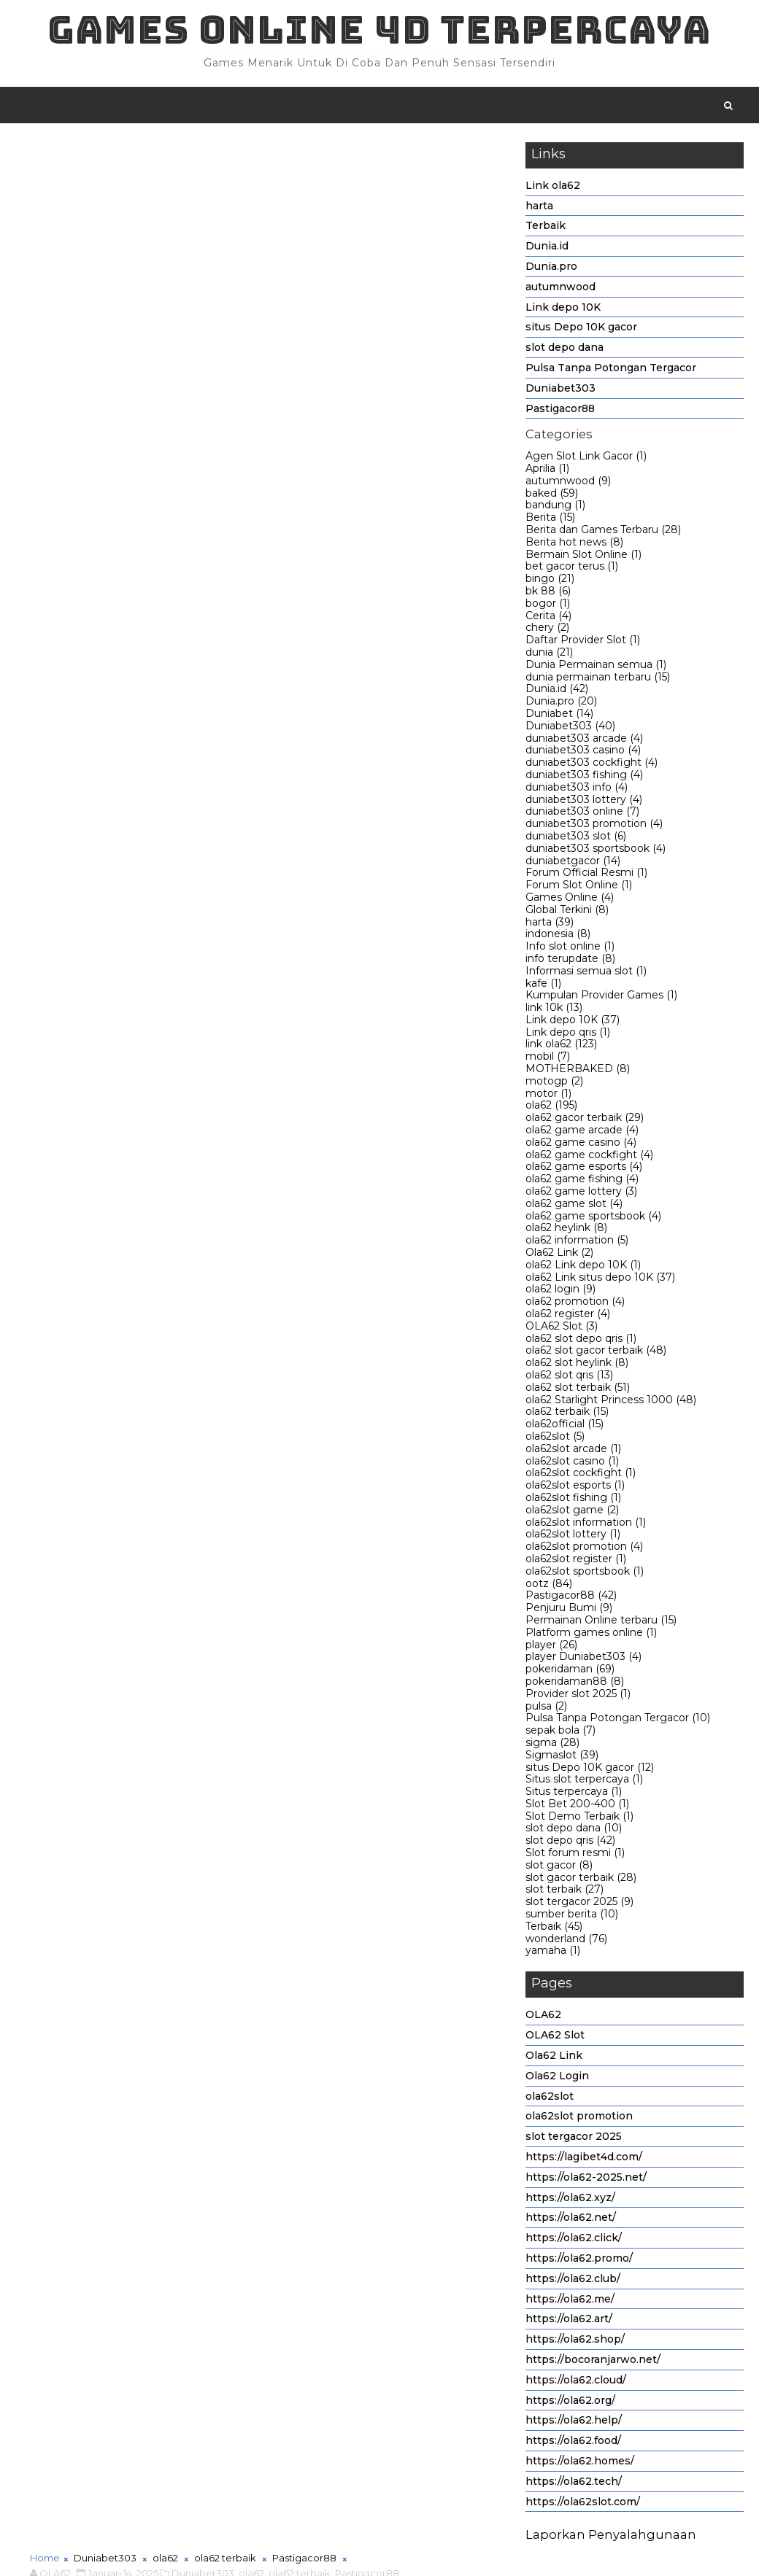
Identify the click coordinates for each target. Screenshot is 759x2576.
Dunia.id (547, 249)
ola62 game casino (580, 1145)
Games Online (569, 900)
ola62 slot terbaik (577, 1390)
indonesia (557, 937)
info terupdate (570, 961)
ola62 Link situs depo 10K (600, 1280)
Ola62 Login (557, 2078)
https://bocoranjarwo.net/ (592, 2362)
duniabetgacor (572, 863)
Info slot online (569, 949)
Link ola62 (552, 188)
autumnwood (560, 289)
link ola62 (561, 1047)
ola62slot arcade (573, 1451)
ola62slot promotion (584, 1549)
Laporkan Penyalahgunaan (610, 2538)
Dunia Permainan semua (595, 667)
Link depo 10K (563, 310)
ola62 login (560, 1292)
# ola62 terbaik (235, 1124)
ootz (548, 1586)
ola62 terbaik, (301, 168)
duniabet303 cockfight (591, 765)
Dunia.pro (551, 269)
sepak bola (560, 1733)
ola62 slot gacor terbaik (595, 1353)
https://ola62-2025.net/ (586, 2180)
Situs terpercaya (573, 1794)
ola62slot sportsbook (584, 1573)
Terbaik (545, 229)
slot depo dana (564, 350)
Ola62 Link (559, 1255)
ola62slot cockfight (580, 1476)
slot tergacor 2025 (579, 1905)
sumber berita (571, 1916)
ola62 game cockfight (589, 1157)
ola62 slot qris (569, 1377)
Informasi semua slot (586, 973)
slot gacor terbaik (580, 1880)
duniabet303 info (576, 789)
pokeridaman (569, 1672)
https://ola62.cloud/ (575, 2382)
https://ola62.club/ (572, 2281)
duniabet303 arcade (584, 741)
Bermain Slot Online (583, 557)
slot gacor (559, 1867)
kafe (543, 986)
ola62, (252, 168)
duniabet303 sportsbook (595, 851)
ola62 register (567, 1316)
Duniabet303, (204, 168)
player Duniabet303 (583, 1660)
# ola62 (168, 1124)
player (551, 1647)
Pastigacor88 (560, 411)
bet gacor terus (571, 569)
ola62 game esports (583, 1169)
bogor (547, 606)
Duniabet (559, 716)
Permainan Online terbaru (601, 1622)
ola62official (564, 1427)
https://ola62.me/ (569, 2301)
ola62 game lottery (581, 1193)
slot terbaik (564, 1892)
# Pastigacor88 (321, 1124)
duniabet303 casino (583, 753)
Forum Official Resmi (586, 875)
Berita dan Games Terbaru (603, 532)
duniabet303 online (582, 814)
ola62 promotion (575, 1304)
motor (548, 1096)
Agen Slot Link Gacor (586, 459)
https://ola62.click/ (573, 2241)
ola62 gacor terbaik (584, 1121)
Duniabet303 (560, 390)
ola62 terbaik (567, 1414)
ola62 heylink (566, 1231)
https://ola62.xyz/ (570, 2200)
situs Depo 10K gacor (581, 330)
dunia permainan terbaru (597, 679)
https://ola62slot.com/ (582, 2504)
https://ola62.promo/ (579, 2260)
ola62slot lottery (572, 1537)
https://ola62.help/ (573, 2423)
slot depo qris (570, 1843)
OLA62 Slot (561, 1328)
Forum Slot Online (578, 888)
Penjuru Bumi (568, 1611)
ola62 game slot (574, 1206)
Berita (550, 520)
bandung (555, 508)
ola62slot (555, 1439)
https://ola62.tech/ (573, 2484)
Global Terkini (567, 912)
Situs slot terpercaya (584, 1782)
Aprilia (547, 471)
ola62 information (576, 1243)
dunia (549, 655)
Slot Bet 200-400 (577, 1806)
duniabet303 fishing (584, 777)
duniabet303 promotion (594, 827)
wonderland (566, 1941)
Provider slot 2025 (578, 1696)
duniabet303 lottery (583, 802)
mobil (547, 1059)
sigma (552, 1745)
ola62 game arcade (582, 1132)
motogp (554, 1083)
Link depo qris (567, 1034)
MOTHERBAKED (577, 1072)
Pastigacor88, (368, 168)
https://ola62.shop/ (575, 2342)
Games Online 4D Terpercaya (379, 29)
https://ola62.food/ (573, 2444)
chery (547, 630)
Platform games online (591, 1635)
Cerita (548, 618)
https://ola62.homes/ (579, 2463)
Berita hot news (574, 544)
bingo (549, 582)
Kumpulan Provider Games (601, 998)
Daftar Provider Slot (582, 643)
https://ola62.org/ (570, 2403)
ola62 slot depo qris (580, 1341)
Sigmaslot (561, 1757)
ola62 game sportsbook (593, 1218)
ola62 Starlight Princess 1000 (610, 1402)
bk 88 (548, 593)
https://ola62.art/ (568, 2322)
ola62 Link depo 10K (583, 1267)
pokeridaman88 (574, 1684)
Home (45, 152)
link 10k (553, 1010)
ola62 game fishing (582, 1182)
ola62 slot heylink (576, 1366)
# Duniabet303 (100, 1124)
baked (551, 496)
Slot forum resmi (575, 1856)
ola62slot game (572, 1512)
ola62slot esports (575, 1488)
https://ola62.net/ (570, 2220)
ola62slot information (585, 1525)
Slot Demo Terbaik (579, 1819)
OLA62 (543, 2018)
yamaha (552, 1953)
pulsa (546, 1708)
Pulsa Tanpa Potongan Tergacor (610, 370)
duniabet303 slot (575, 838)
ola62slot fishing (573, 1500)
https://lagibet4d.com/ (583, 2159)
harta (539, 208)
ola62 (551, 1108)
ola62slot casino (572, 1463)
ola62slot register (575, 1561)
